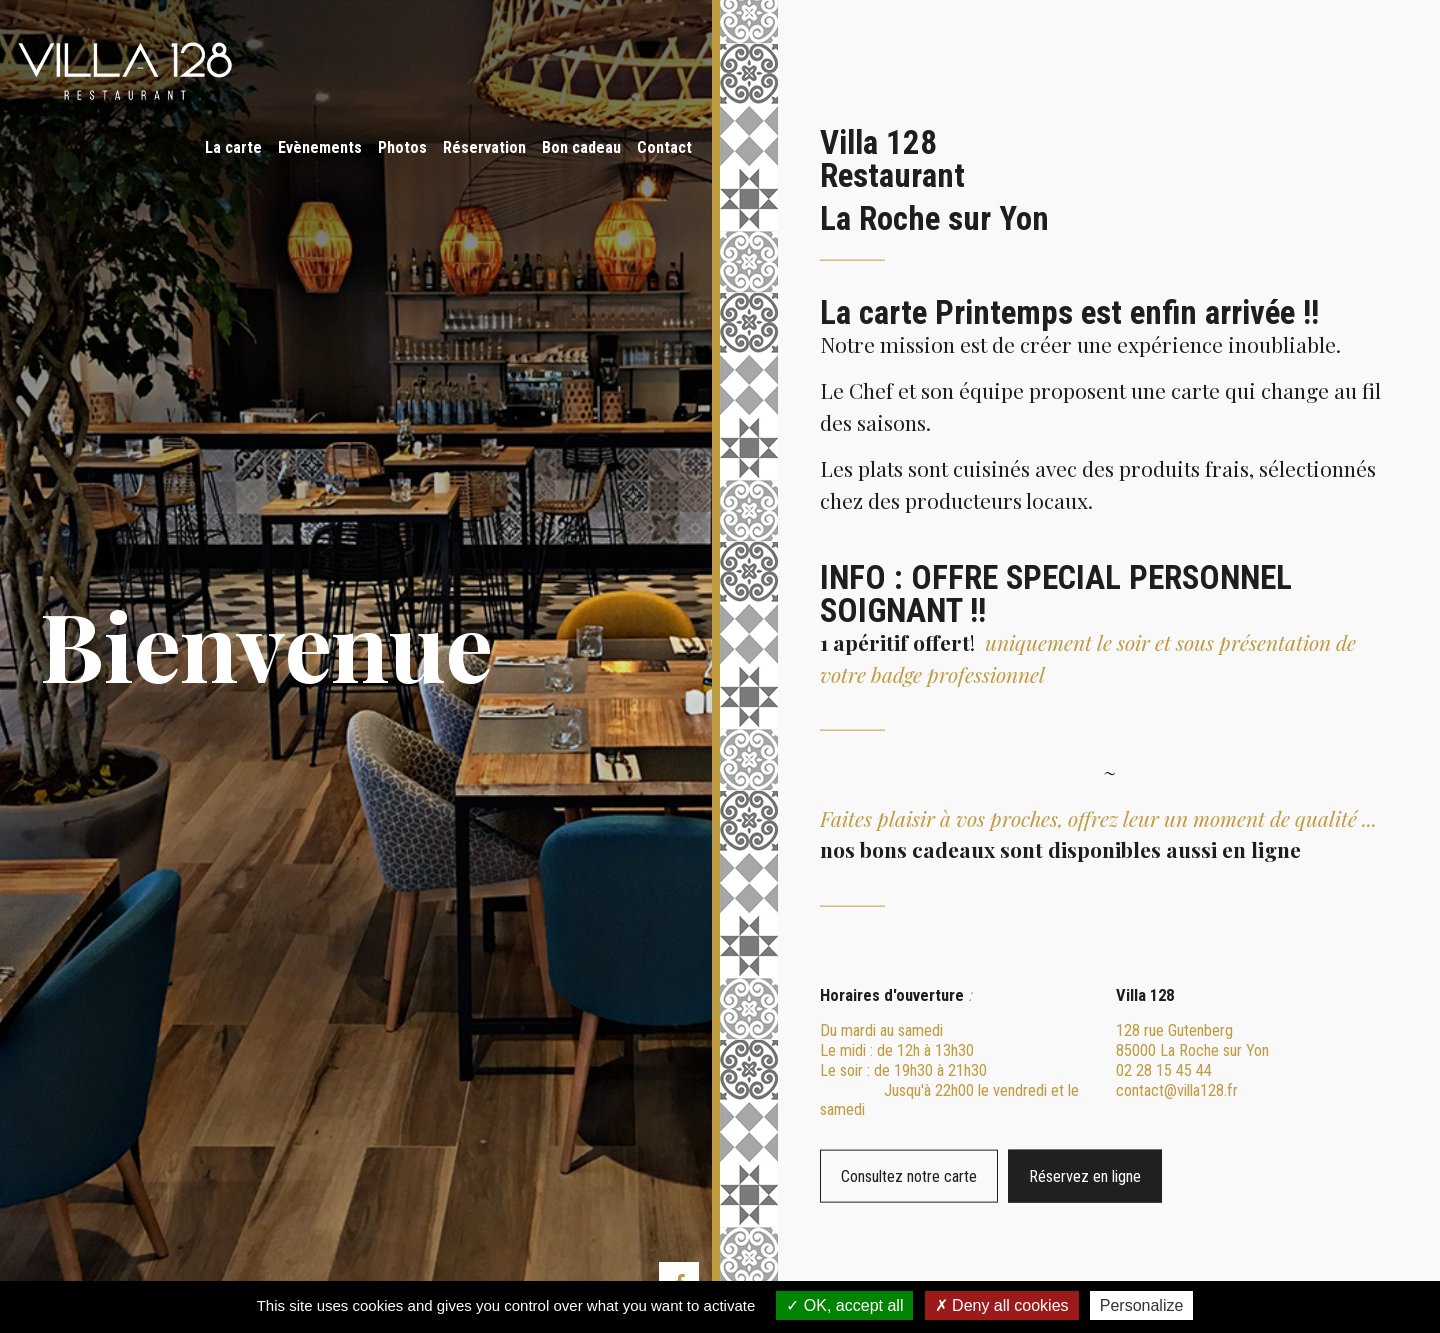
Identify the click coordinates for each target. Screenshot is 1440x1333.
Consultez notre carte (860, 1176)
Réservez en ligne (1195, 1176)
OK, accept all (844, 1305)
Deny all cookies (1002, 1305)
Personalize (1142, 1305)
